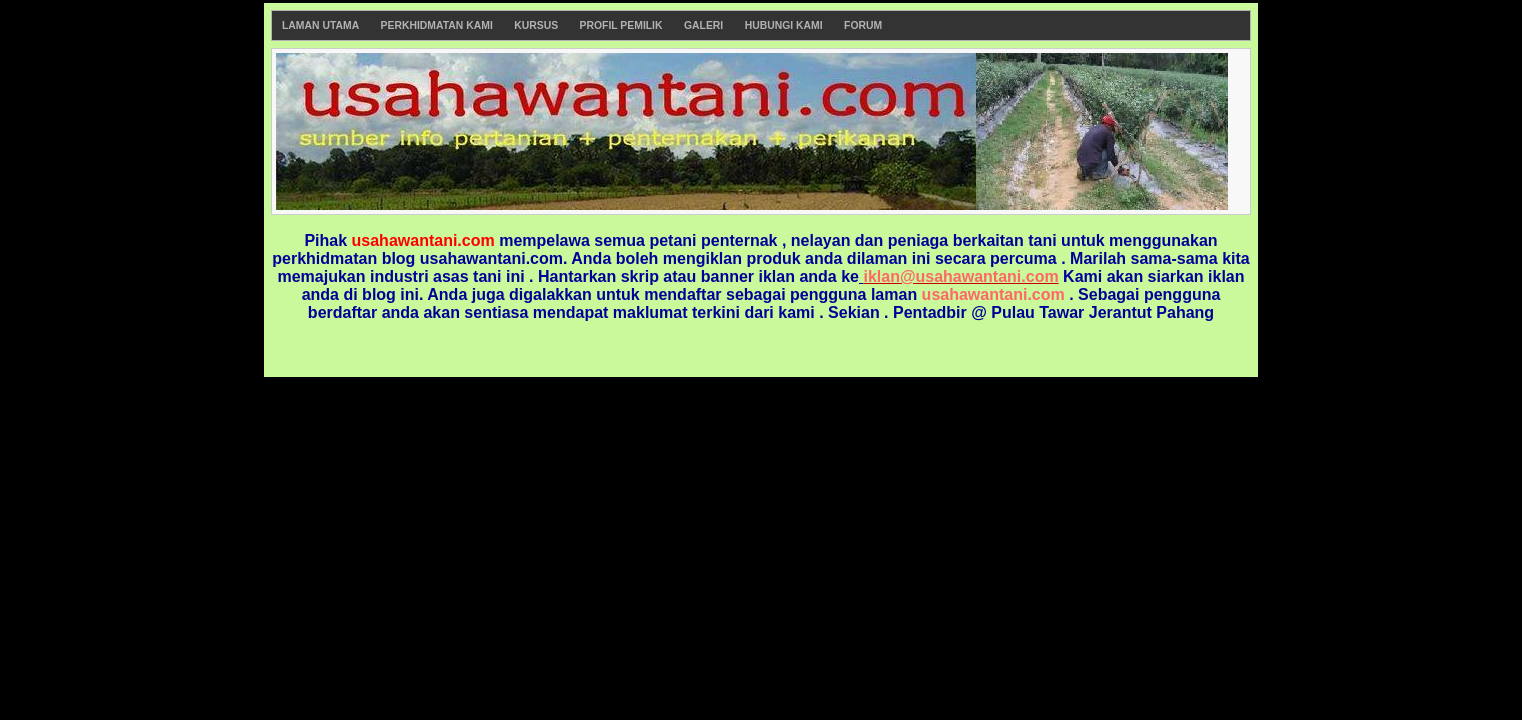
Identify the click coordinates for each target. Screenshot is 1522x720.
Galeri (703, 25)
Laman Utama (320, 25)
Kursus (536, 25)
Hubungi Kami (784, 25)
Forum (863, 25)
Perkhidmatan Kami (437, 25)
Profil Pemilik (621, 25)
